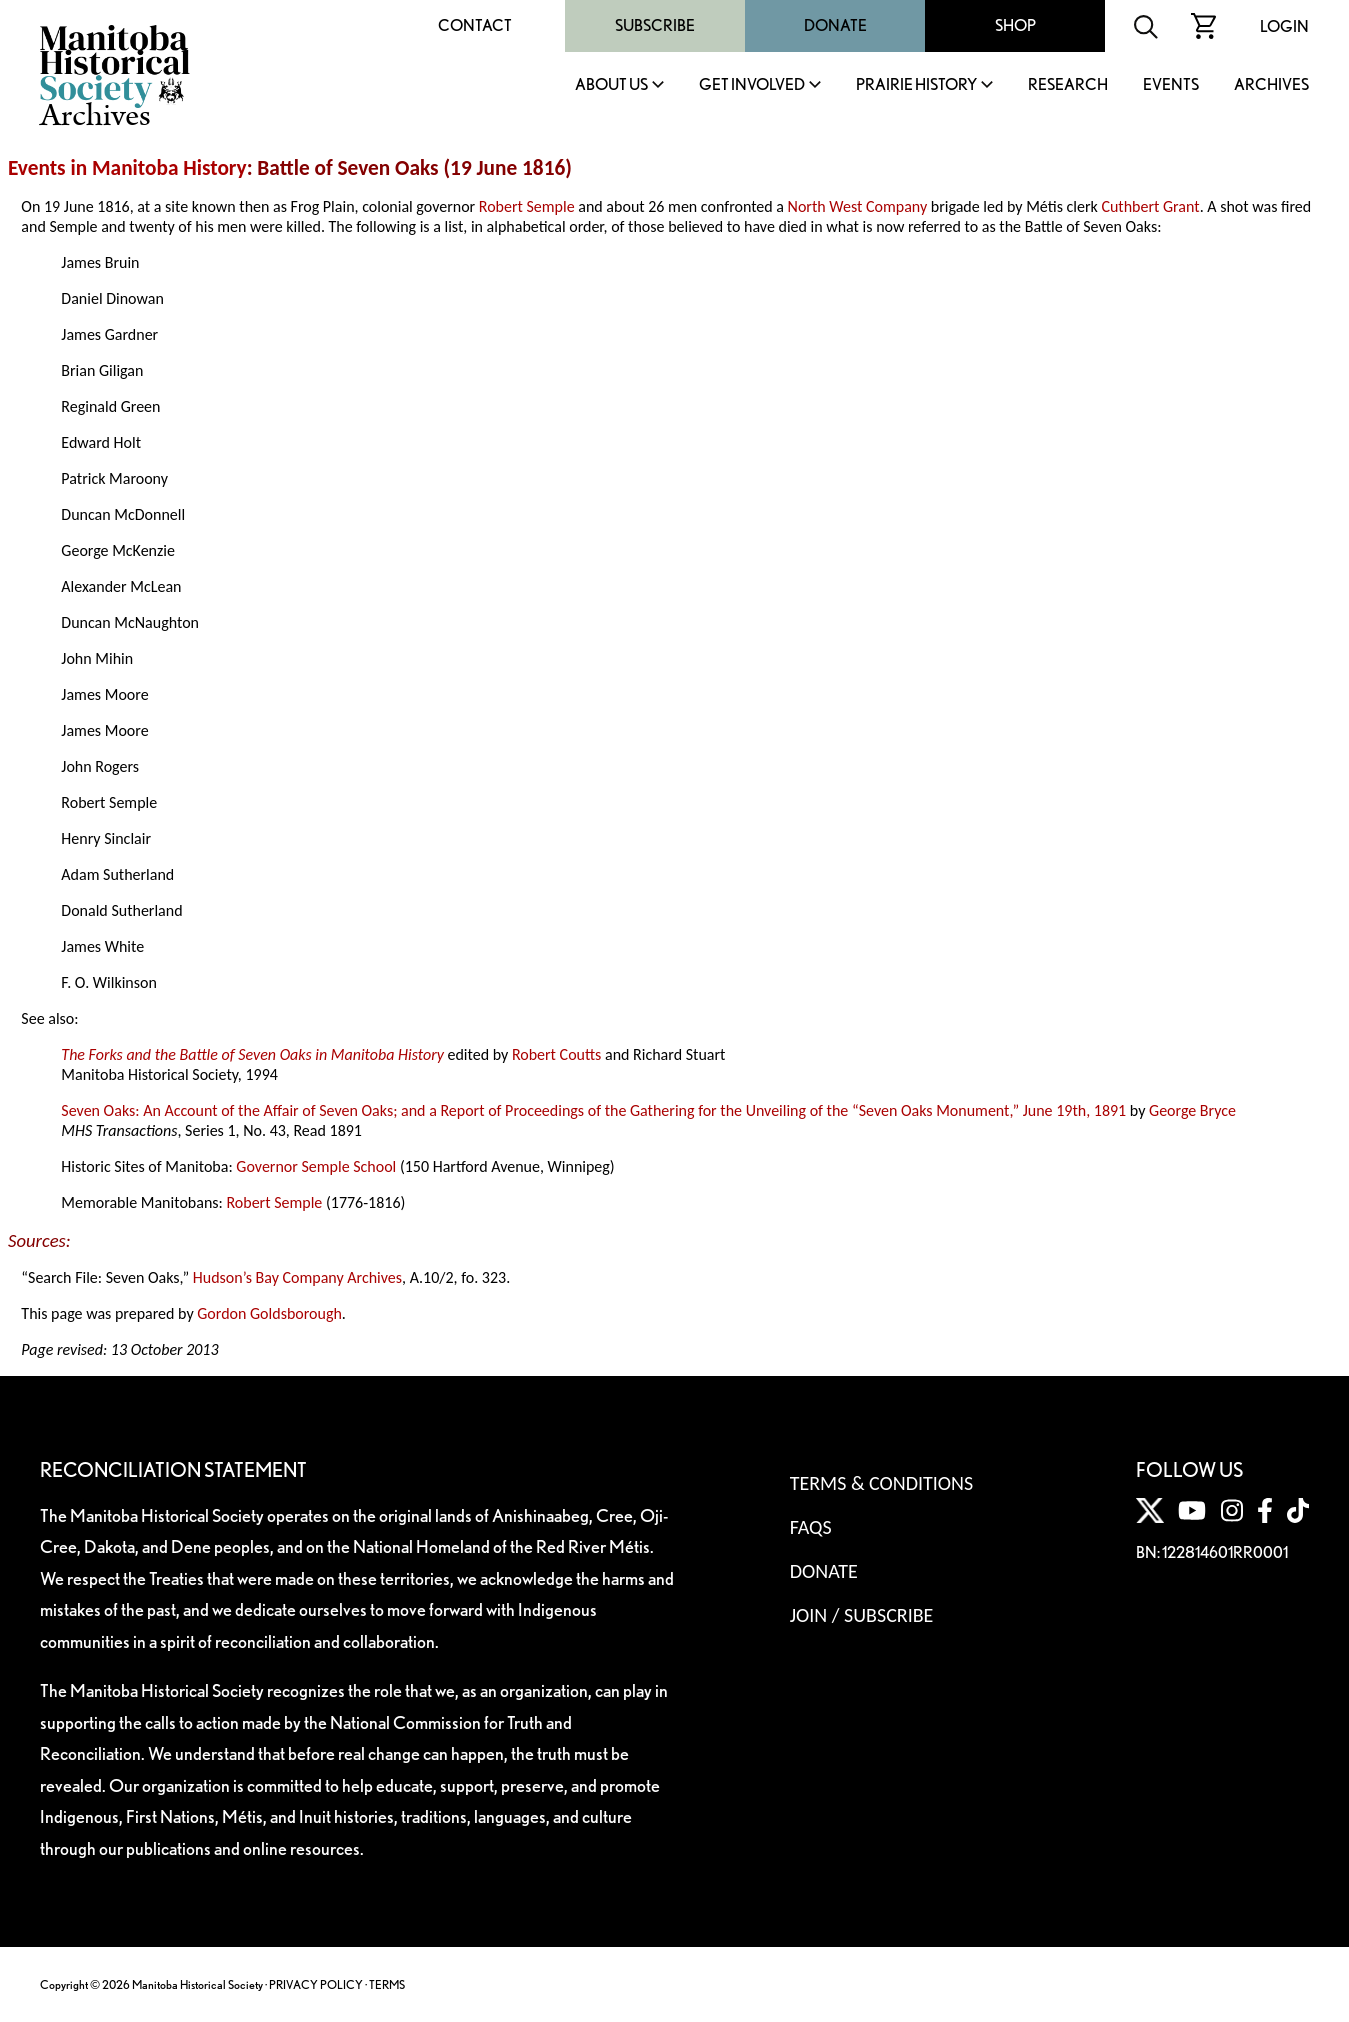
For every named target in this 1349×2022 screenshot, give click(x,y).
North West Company (858, 206)
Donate (835, 25)
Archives (1271, 85)
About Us (611, 85)
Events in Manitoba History (127, 168)
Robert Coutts (557, 1054)
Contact (475, 25)
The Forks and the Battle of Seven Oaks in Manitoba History (252, 1054)
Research (1068, 85)
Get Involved (752, 85)
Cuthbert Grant (1150, 206)
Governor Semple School (316, 1166)
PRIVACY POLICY (316, 1984)
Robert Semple (527, 206)
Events (1171, 85)
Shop (1015, 25)
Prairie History (916, 85)
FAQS (811, 1527)
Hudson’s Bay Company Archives (297, 1277)
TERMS (387, 1984)
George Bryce (1192, 1110)
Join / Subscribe (862, 1615)
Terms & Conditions (881, 1483)
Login (1284, 26)
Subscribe (655, 25)
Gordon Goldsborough (269, 1313)
